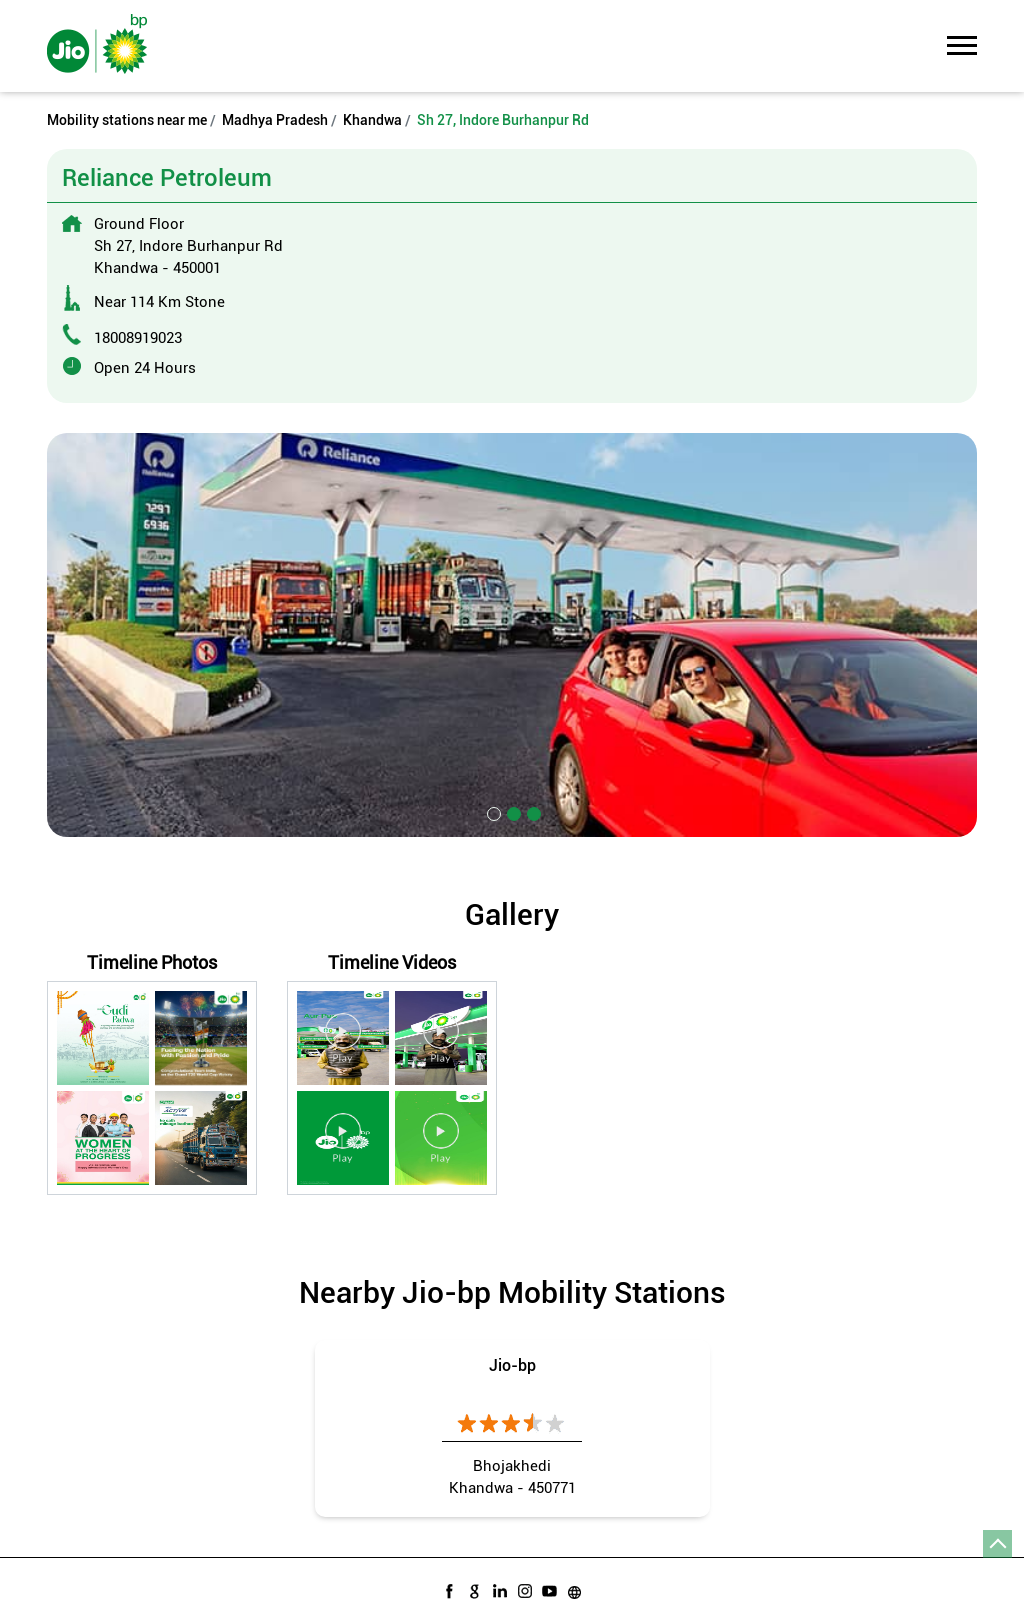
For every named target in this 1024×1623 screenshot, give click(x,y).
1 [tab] (492, 812)
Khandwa (372, 120)
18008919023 (138, 338)
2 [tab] (512, 812)
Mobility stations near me (127, 120)
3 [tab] (532, 812)
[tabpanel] (512, 635)
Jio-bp (512, 1365)
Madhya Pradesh (275, 120)
